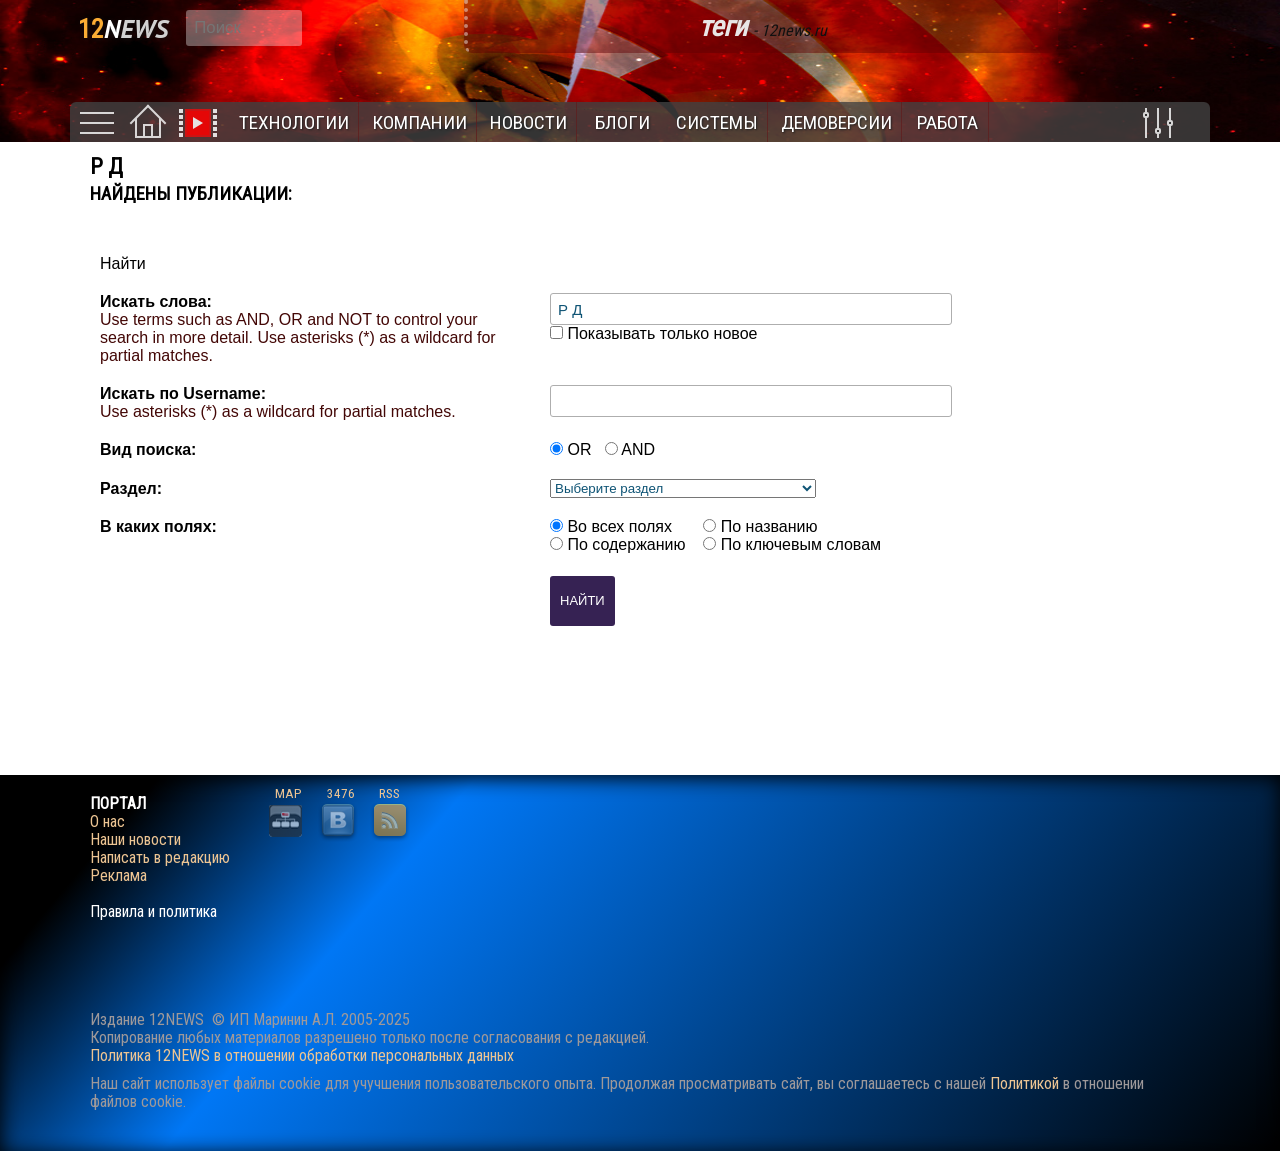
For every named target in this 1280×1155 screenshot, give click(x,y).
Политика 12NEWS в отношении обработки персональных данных (302, 1055)
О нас (107, 822)
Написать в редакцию (160, 858)
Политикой (1024, 1083)
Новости (528, 122)
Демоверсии (836, 122)
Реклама (118, 876)
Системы (717, 122)
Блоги (622, 122)
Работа (947, 122)
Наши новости (135, 840)
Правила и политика (153, 912)
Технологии (294, 122)
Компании (419, 122)
